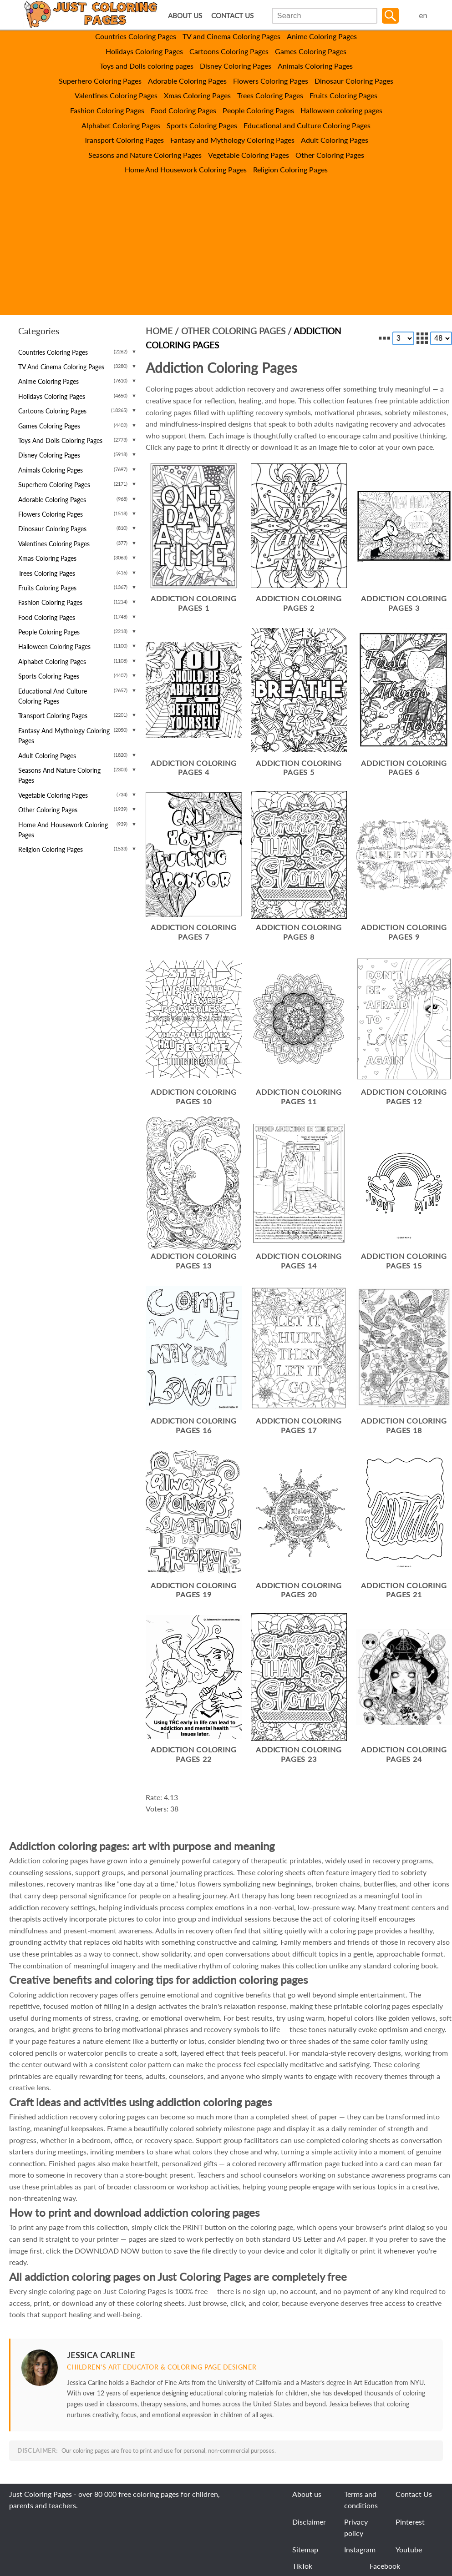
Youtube (409, 2549)
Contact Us (414, 2494)
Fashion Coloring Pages (107, 110)
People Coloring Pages (258, 110)
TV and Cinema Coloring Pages (231, 36)
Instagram (360, 2549)
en (423, 16)
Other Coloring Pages (329, 155)
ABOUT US (185, 16)
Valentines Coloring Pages (116, 95)
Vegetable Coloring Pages (248, 155)
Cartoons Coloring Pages (229, 51)
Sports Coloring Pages (202, 125)
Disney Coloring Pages (235, 65)
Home (159, 331)
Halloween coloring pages (341, 110)
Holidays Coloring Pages (144, 51)
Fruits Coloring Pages (343, 95)
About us (306, 2494)
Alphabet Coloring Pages (120, 125)
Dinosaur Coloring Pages (354, 80)
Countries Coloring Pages (135, 36)
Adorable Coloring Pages (187, 80)
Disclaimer (309, 2521)
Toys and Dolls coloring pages (146, 65)
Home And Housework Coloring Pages (186, 169)
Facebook (385, 2565)
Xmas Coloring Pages (197, 95)
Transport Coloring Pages (124, 140)
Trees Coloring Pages (270, 95)
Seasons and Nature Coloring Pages (145, 155)
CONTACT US (232, 16)
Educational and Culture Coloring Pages (307, 125)
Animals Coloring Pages (315, 65)
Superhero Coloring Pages (100, 80)
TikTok (302, 2565)
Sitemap (305, 2549)
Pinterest (410, 2521)
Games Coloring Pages (310, 51)
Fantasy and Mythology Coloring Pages (232, 140)
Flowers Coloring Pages (270, 80)
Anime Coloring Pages (322, 36)
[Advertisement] (226, 251)
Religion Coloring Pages (290, 169)
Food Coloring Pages (183, 110)
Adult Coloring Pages (334, 140)
